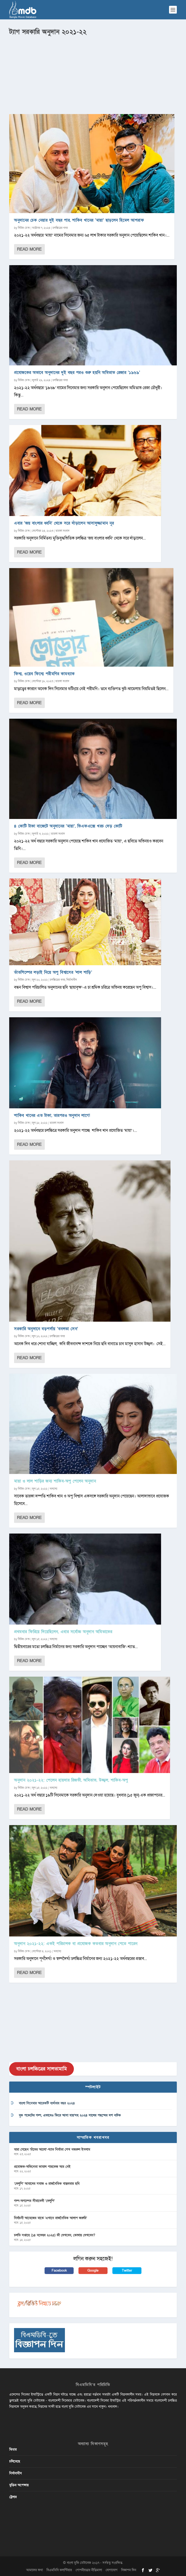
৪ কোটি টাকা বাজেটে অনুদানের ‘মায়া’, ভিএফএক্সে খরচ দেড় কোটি (68, 826)
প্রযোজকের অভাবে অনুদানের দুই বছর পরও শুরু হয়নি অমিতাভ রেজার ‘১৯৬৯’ (77, 372)
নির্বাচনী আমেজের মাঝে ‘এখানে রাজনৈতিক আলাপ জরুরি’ (50, 2218)
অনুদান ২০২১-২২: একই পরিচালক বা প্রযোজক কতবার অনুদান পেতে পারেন (76, 1943)
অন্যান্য (53, 1489)
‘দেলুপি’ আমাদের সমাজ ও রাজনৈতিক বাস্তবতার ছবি (46, 2183)
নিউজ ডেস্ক (24, 228)
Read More (29, 249)
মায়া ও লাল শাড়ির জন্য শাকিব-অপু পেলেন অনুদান (55, 1481)
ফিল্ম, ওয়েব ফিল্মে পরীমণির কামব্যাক (44, 674)
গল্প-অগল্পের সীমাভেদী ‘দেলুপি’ (34, 2200)
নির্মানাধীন (71, 980)
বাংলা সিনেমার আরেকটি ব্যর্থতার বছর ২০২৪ (47, 2103)
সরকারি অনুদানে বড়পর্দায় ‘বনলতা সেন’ (46, 1329)
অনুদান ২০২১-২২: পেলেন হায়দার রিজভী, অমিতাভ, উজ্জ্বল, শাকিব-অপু (71, 1780)
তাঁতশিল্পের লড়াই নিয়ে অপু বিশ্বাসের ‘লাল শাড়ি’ (53, 972)
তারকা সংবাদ (62, 531)
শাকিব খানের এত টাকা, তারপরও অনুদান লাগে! (52, 1115)
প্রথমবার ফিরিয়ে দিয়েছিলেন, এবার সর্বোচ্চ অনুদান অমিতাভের (63, 1632)
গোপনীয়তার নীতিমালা (89, 2570)
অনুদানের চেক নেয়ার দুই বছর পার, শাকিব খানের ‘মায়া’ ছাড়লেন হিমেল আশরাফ (79, 220)
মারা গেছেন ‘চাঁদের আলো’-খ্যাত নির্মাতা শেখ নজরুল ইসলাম (52, 2149)
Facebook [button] (59, 2270)
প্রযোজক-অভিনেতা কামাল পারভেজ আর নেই (42, 2166)
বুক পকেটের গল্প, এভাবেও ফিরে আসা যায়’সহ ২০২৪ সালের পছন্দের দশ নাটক (70, 2115)
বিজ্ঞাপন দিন (128, 2570)
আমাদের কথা (34, 2570)
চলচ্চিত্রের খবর (60, 228)
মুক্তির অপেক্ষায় (19, 2485)
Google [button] (93, 2270)
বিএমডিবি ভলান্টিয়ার (59, 2570)
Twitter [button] (127, 2270)
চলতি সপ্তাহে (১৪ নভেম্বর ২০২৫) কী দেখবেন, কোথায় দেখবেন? (54, 2235)
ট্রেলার (13, 2497)
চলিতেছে (14, 2461)
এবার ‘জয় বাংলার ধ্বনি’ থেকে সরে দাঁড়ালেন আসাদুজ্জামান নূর (64, 523)
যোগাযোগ (111, 2570)
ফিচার (13, 2449)
